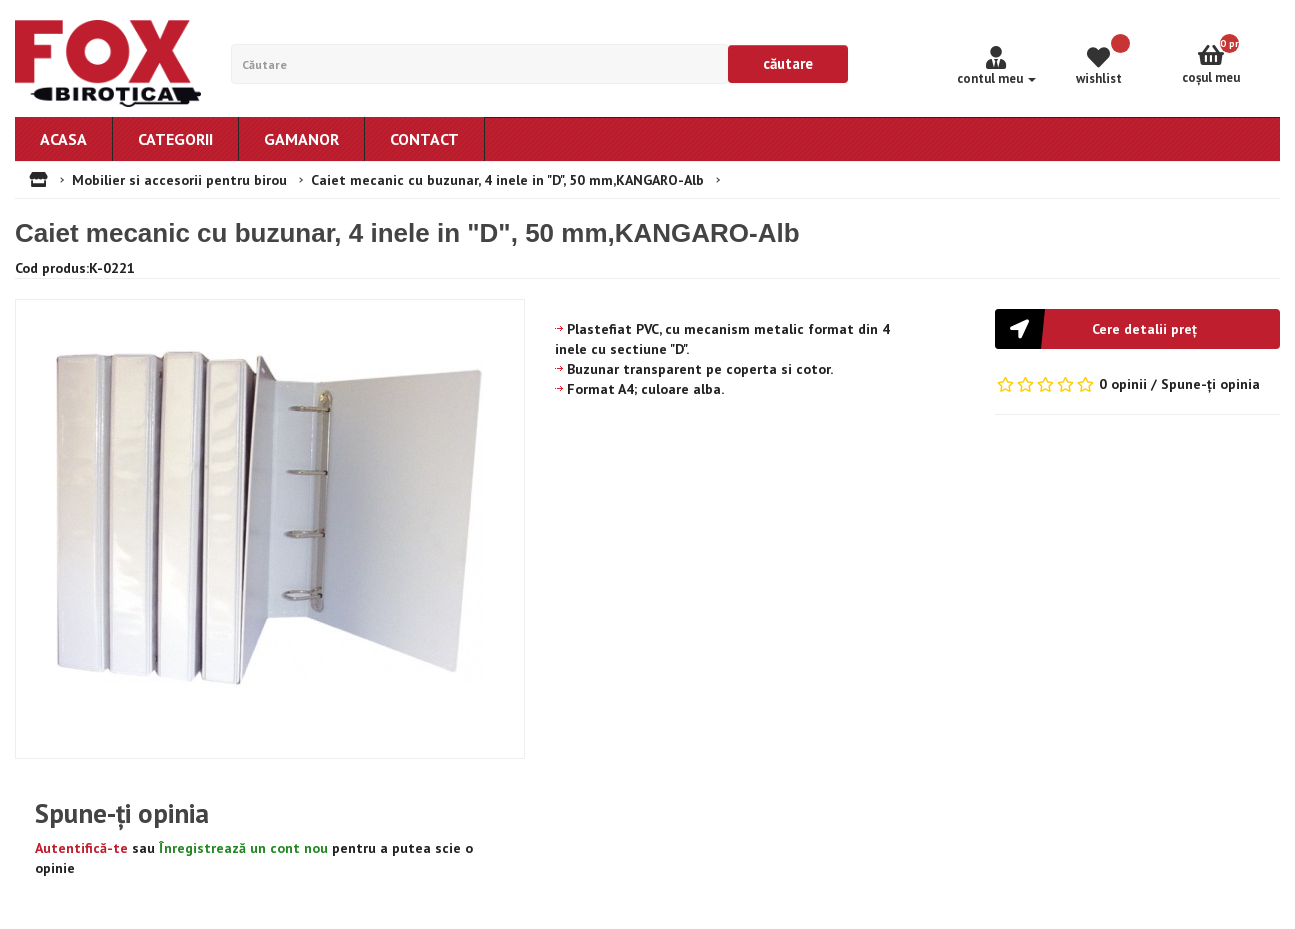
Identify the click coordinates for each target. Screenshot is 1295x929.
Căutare (788, 63)
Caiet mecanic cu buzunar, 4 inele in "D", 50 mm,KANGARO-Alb (507, 180)
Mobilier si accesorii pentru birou (179, 180)
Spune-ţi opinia (1210, 384)
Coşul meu (1231, 60)
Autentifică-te (81, 848)
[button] (1137, 329)
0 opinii (1123, 384)
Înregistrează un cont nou (243, 848)
